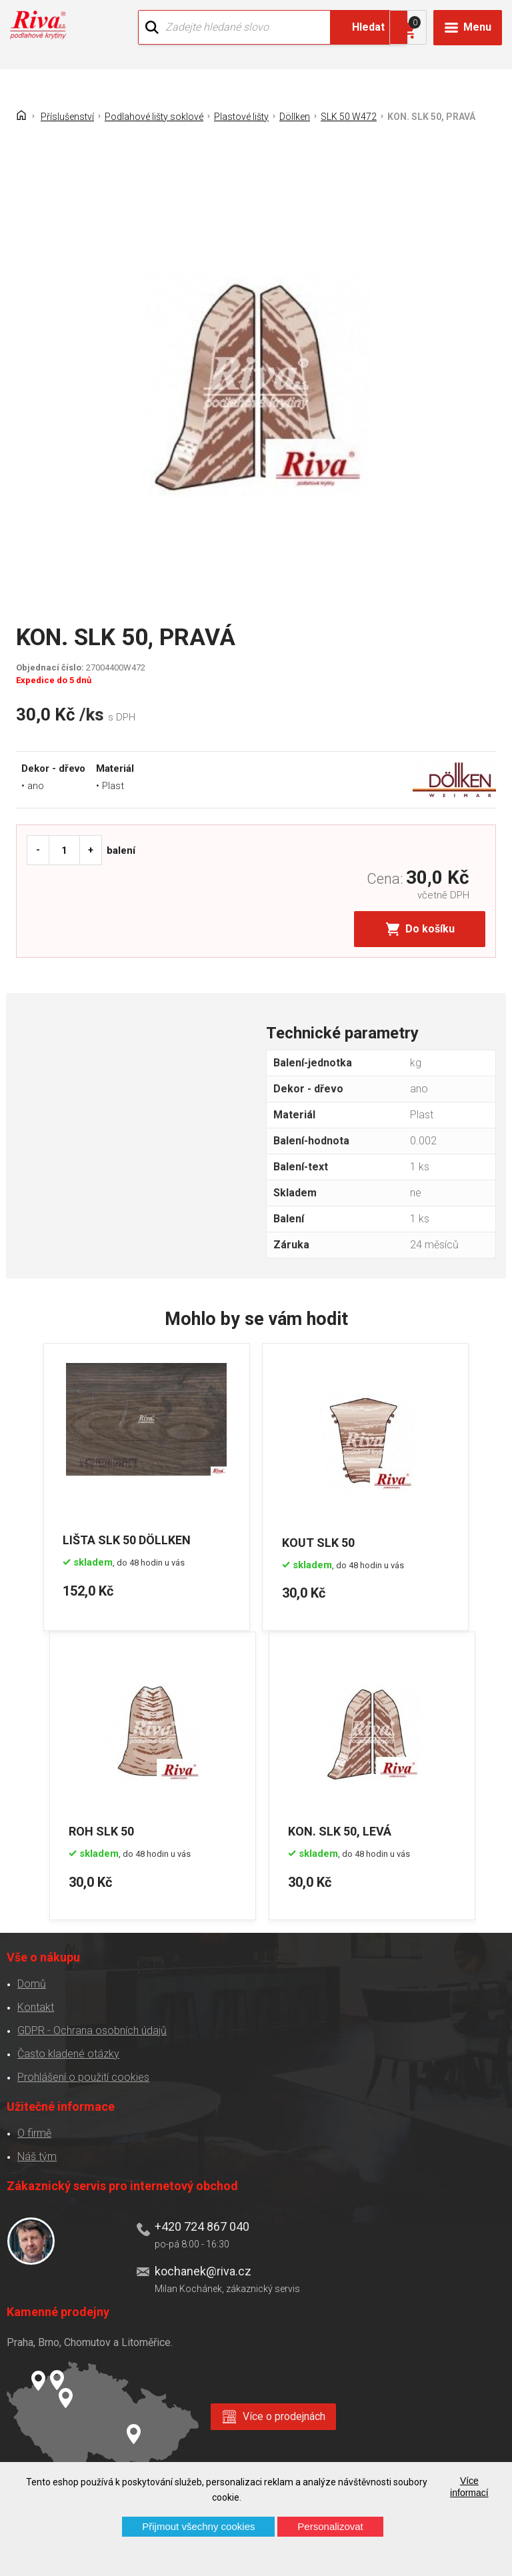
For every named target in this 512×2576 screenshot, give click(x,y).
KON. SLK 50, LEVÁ (341, 1828)
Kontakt (35, 2004)
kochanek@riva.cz (202, 2268)
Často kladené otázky (68, 2051)
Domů (31, 1981)
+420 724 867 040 (201, 2224)
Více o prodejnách (284, 2413)
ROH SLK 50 (102, 1828)
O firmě (34, 2130)
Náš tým (36, 2153)
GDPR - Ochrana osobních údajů (91, 2027)
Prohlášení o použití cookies (83, 2074)
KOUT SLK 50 (319, 1540)
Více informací (469, 2486)
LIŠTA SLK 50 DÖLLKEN (127, 1540)
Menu (477, 27)
